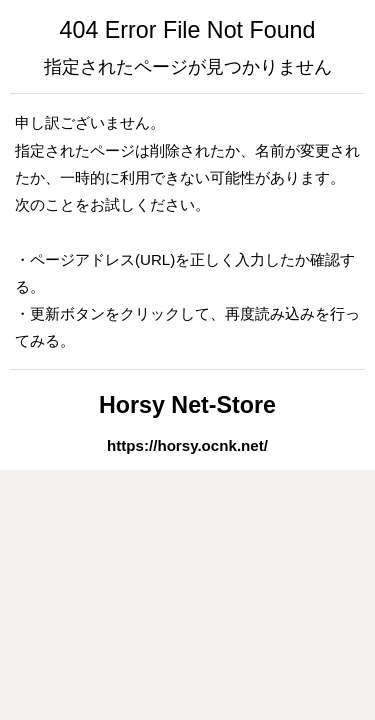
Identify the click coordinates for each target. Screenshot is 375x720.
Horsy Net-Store (187, 405)
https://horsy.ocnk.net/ (187, 445)
